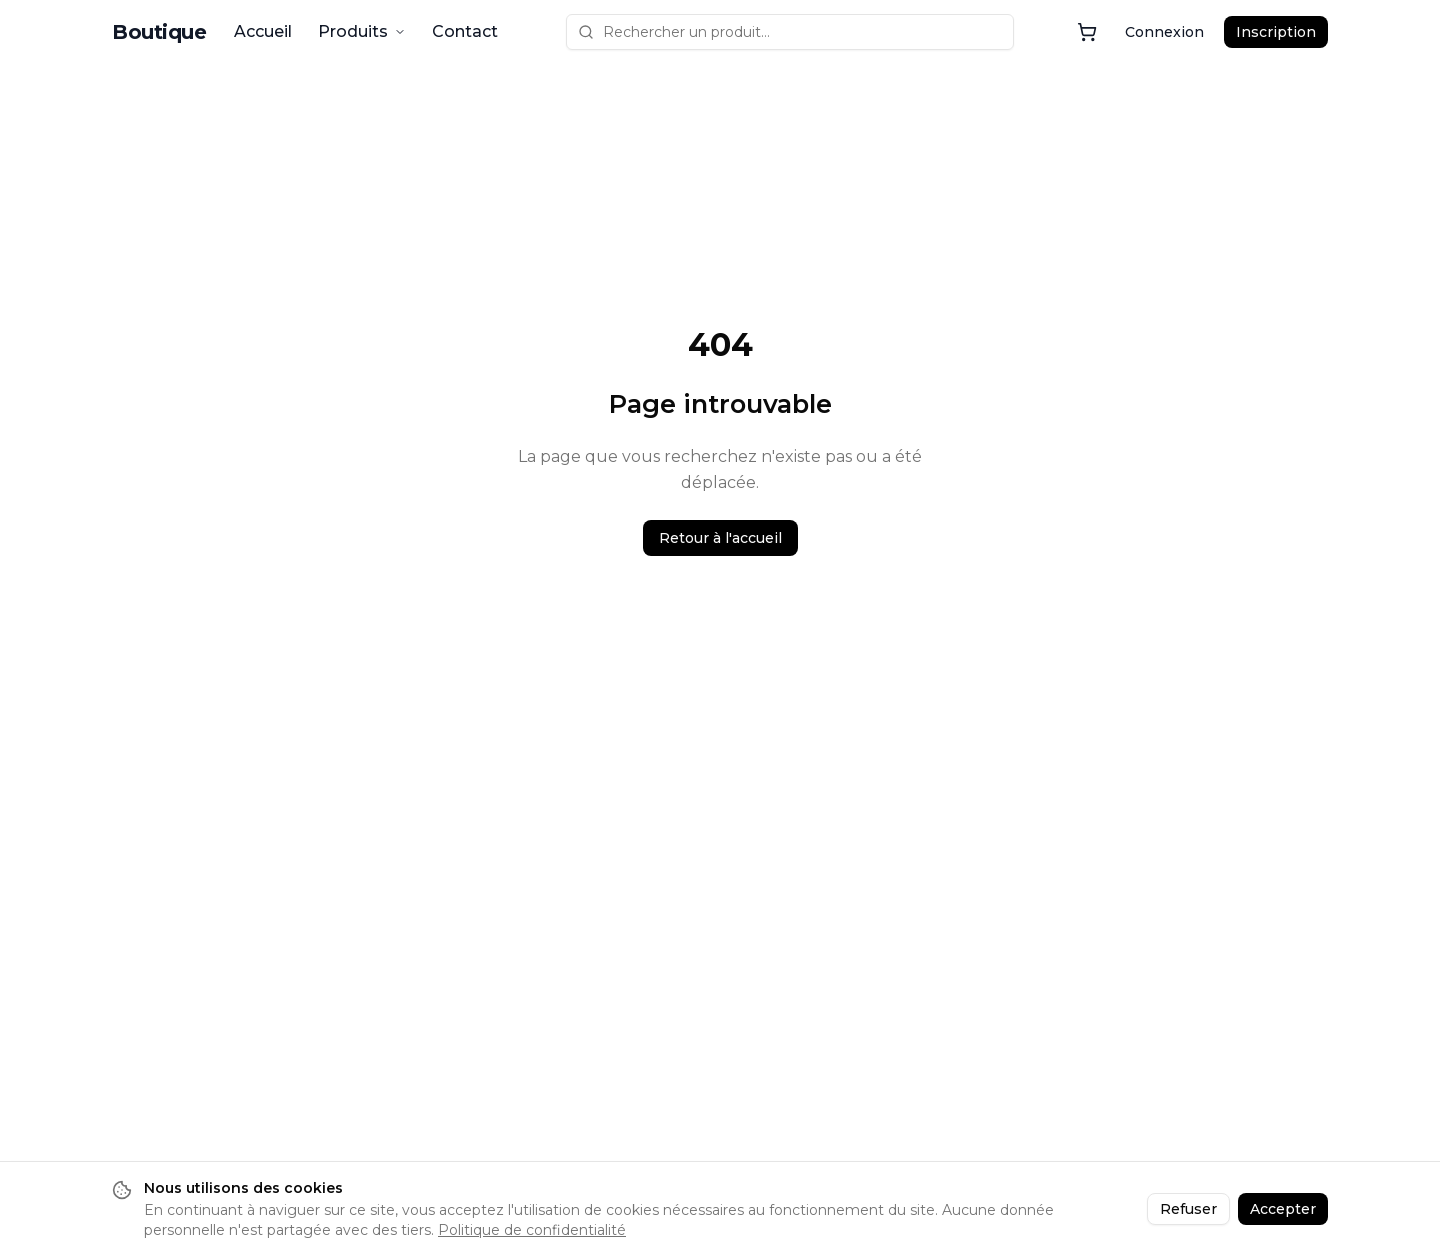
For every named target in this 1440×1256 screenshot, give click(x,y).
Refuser (1188, 1209)
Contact (465, 31)
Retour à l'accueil (720, 538)
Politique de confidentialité (532, 1230)
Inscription (1276, 32)
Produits (362, 31)
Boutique (159, 32)
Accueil (263, 31)
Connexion (1164, 32)
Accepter (1283, 1209)
